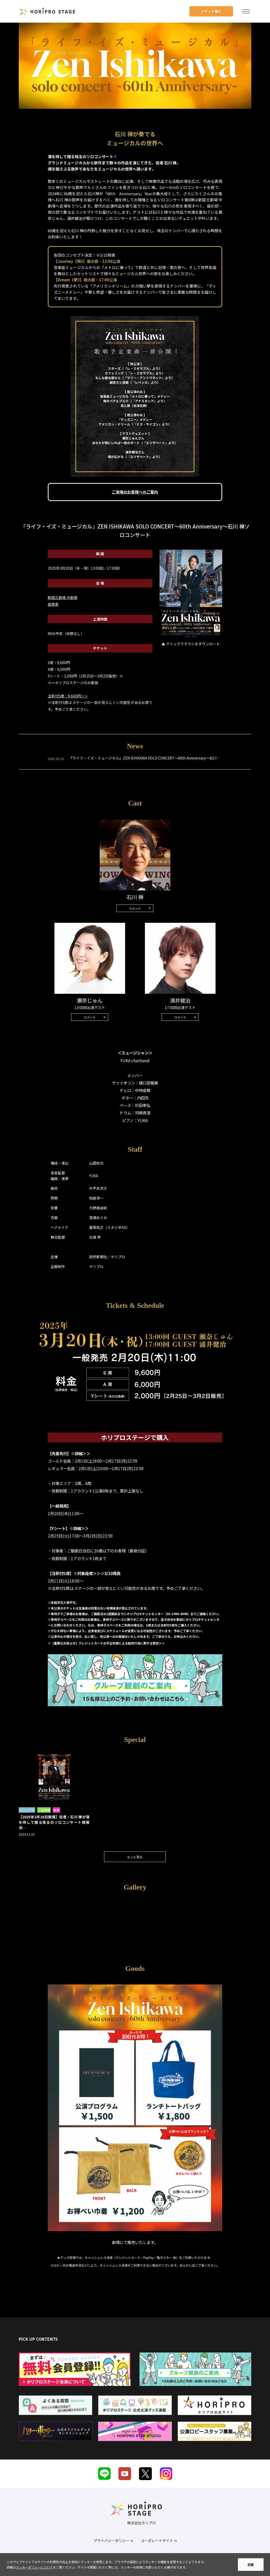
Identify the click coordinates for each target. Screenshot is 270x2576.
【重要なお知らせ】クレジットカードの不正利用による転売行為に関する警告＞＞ (108, 1643)
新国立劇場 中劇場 (62, 597)
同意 (251, 2564)
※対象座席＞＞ (86, 1573)
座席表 (53, 604)
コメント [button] (135, 908)
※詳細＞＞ (80, 1453)
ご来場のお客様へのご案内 (135, 492)
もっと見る (135, 1857)
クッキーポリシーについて (34, 2567)
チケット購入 (208, 11)
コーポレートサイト (157, 2540)
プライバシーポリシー (111, 2540)
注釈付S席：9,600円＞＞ (68, 696)
